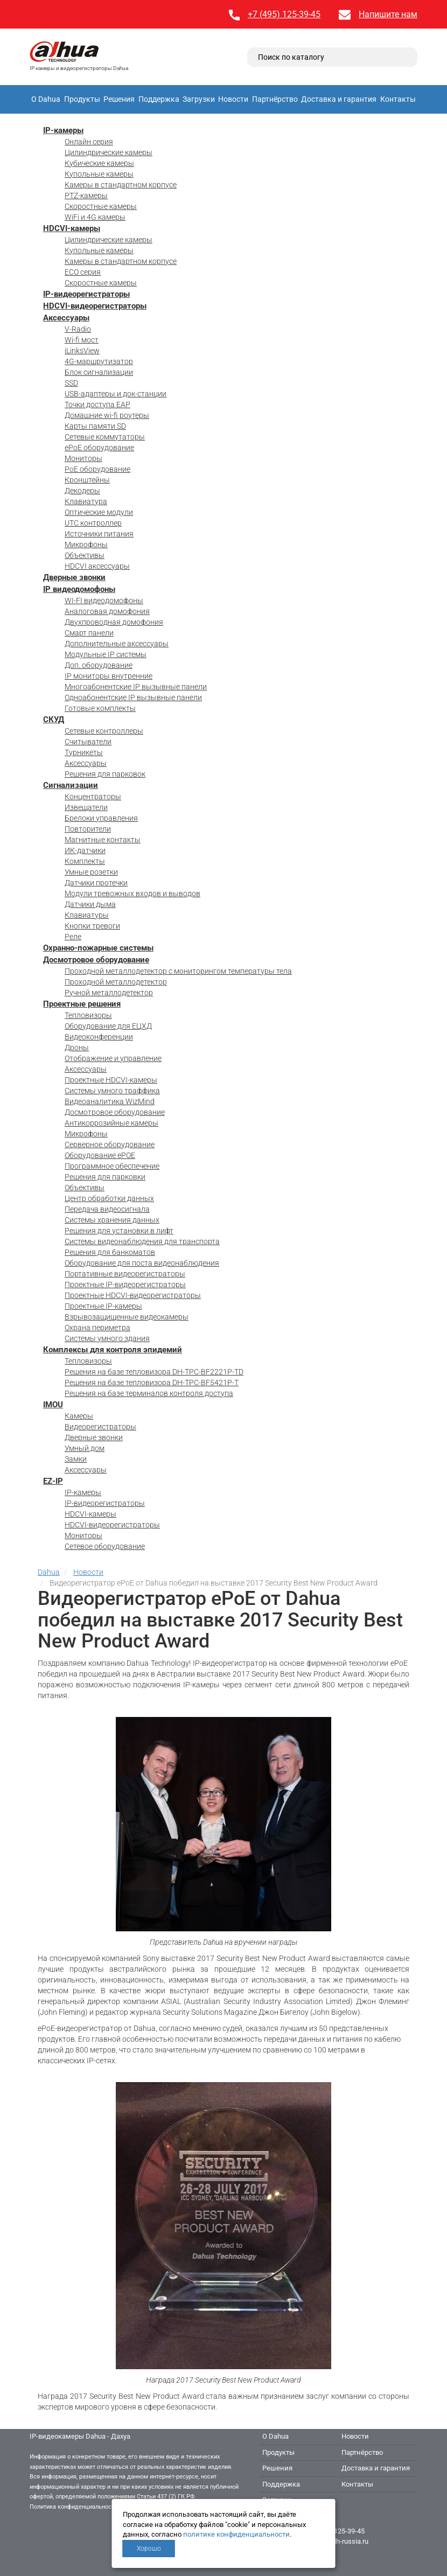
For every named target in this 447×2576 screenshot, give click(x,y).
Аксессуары (66, 318)
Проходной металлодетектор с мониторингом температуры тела (178, 971)
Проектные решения (82, 1004)
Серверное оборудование (110, 1144)
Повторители (88, 829)
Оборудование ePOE (100, 1155)
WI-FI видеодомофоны (104, 600)
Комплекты (85, 861)
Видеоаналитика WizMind (110, 1101)
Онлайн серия (89, 141)
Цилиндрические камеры (108, 152)
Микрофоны (86, 544)
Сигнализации (70, 785)
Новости (233, 99)
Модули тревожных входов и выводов (132, 893)
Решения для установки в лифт (119, 1230)
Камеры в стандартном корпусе (121, 184)
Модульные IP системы (105, 654)
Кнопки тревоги (92, 926)
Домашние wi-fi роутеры (107, 415)
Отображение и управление (113, 1058)
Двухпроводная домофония (114, 622)
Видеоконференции (99, 1036)
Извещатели (86, 807)
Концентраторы (93, 796)
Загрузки (199, 99)
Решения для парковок (105, 774)
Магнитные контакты (103, 839)
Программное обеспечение (112, 1166)
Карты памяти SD (95, 426)
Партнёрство (275, 99)
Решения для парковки (105, 1176)
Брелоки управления (101, 818)
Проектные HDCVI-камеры (111, 1080)
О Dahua (45, 99)
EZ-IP (53, 1481)
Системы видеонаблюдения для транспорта (142, 1241)
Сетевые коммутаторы (105, 436)
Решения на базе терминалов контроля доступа (149, 1393)
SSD (71, 383)
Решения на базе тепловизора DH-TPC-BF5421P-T (152, 1382)
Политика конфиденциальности (73, 2506)
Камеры (79, 1416)
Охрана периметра (97, 1327)
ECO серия (83, 272)
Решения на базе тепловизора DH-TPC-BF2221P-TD (154, 1371)
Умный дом (84, 1448)
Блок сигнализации (99, 372)
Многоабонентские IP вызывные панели (136, 686)
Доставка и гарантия (338, 99)
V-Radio (78, 329)
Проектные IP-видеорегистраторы (125, 1284)
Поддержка (158, 99)
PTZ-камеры (86, 195)
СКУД (53, 719)
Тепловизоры (88, 1015)
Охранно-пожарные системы (98, 948)
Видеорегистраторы (100, 1426)
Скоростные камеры (101, 206)
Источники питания (99, 533)
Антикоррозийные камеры (111, 1123)
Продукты (82, 99)
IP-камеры (63, 130)
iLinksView (82, 350)
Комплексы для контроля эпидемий (112, 1350)
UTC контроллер (93, 523)
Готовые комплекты (100, 708)
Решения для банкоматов (110, 1252)
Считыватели (88, 741)
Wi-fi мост (82, 340)
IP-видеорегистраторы (86, 294)
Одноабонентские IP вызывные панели (133, 697)
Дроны (77, 1047)
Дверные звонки (74, 577)
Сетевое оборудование (105, 1546)
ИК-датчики (85, 850)
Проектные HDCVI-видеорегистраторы (133, 1295)
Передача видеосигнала (107, 1209)
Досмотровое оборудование (96, 960)
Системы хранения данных (112, 1220)
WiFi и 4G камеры (95, 217)
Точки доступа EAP (97, 404)
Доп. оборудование (98, 665)
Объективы (84, 555)
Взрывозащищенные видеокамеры (126, 1317)
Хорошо (149, 2548)
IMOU (53, 1404)
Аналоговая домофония (107, 611)
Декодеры (82, 490)
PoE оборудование (97, 469)
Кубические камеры (99, 163)
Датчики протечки (96, 882)
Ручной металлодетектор (109, 992)
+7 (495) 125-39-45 (284, 14)
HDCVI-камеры (71, 228)
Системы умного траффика (112, 1090)
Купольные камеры (99, 174)
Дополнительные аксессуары (117, 643)
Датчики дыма (90, 904)
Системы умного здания (107, 1338)
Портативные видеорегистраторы (125, 1273)
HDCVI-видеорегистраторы (94, 306)
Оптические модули (99, 512)
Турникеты (84, 752)
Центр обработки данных (109, 1198)
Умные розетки (91, 872)
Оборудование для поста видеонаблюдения (142, 1263)
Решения (119, 99)
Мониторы (83, 458)
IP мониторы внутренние (108, 676)
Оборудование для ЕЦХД (108, 1026)
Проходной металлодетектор (116, 982)
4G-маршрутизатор (99, 361)
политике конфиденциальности (236, 2534)
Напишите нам (388, 14)
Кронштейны (87, 480)
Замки (76, 1459)
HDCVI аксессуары (97, 566)
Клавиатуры (87, 915)
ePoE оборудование (99, 447)
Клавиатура (86, 501)
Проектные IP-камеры (103, 1306)
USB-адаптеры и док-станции (115, 393)
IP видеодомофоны (79, 589)
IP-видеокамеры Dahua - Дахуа (80, 2436)
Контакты (398, 99)
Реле (73, 936)
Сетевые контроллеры (104, 731)
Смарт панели (89, 633)
